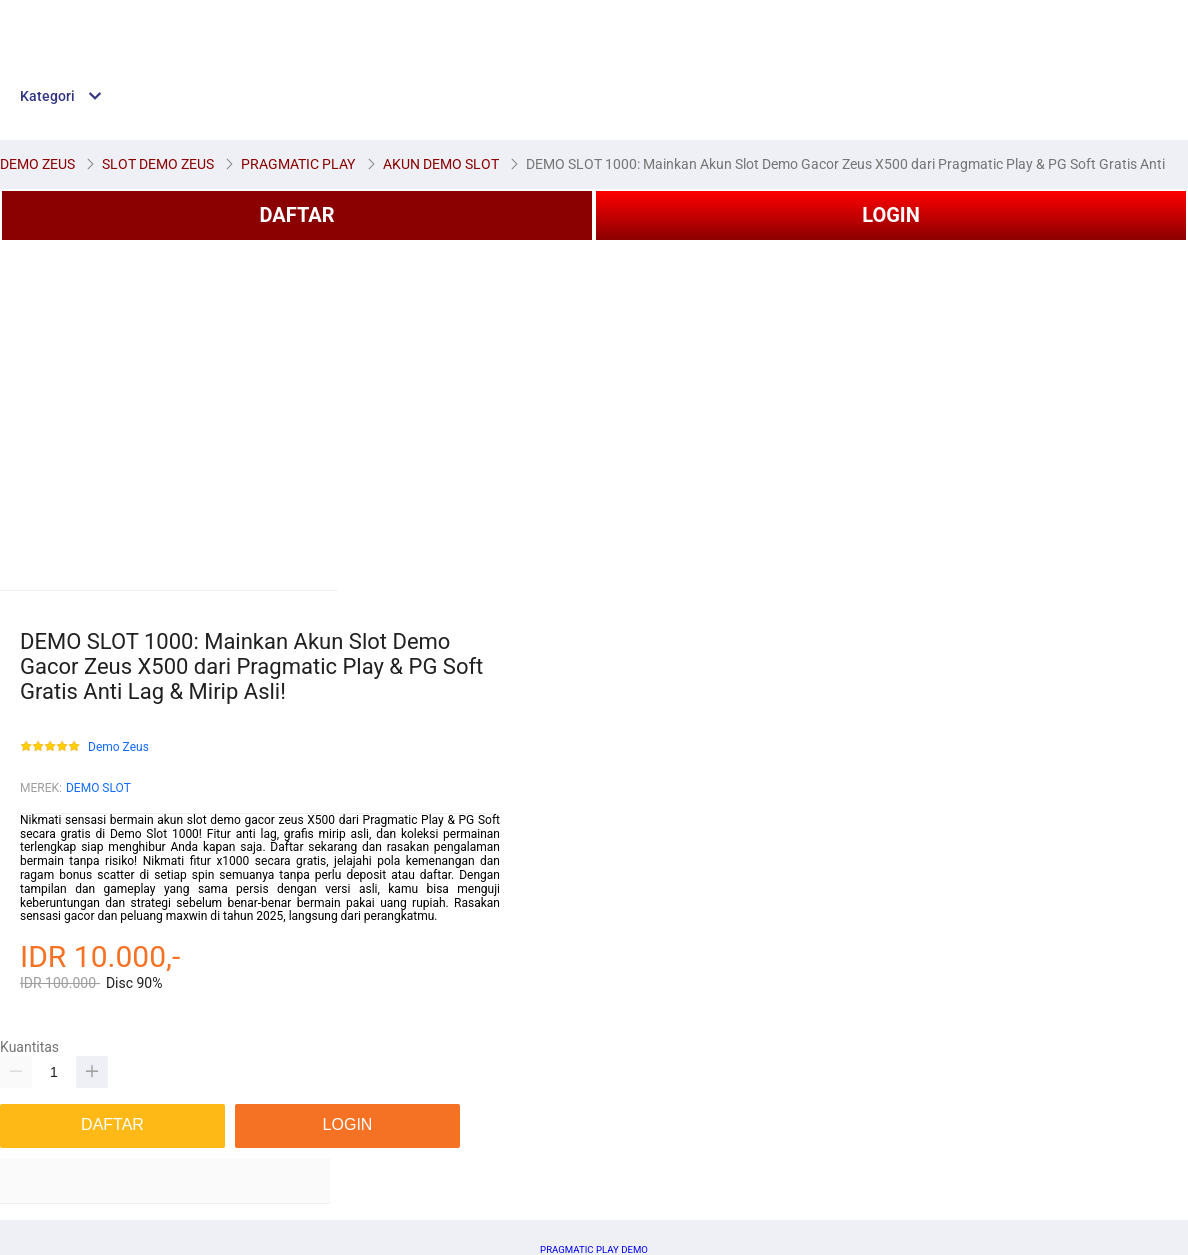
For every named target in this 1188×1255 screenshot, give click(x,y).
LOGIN (891, 215)
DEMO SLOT (98, 788)
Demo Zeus (118, 747)
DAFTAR (296, 215)
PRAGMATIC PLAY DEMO (594, 1249)
